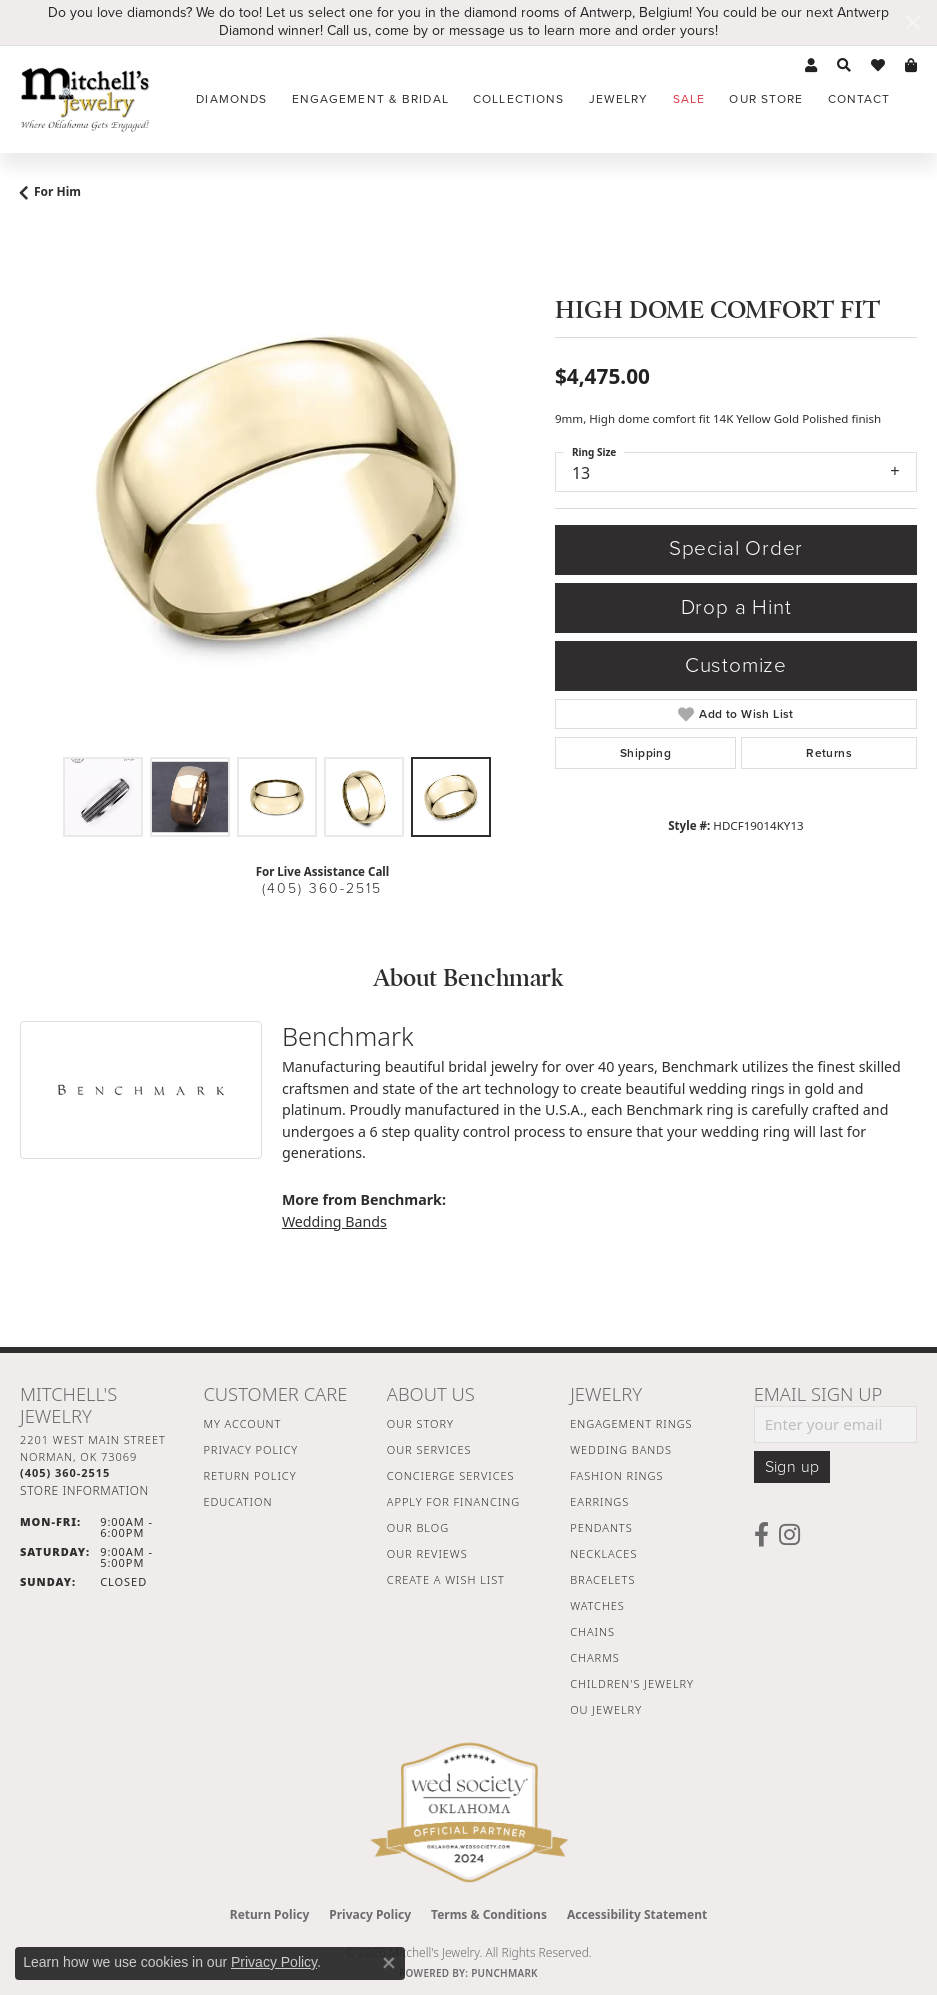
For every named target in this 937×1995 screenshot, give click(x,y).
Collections (518, 99)
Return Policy (249, 1475)
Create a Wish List (446, 1579)
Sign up (792, 1467)
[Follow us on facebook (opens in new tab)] (761, 1535)
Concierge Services (451, 1475)
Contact (859, 99)
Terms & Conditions (489, 1914)
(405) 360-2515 (322, 888)
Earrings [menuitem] (599, 1501)
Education (237, 1501)
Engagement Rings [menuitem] (631, 1423)
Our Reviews (427, 1553)
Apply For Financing (453, 1501)
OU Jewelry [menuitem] (606, 1709)
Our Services (429, 1449)
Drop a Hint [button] (736, 607)
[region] (277, 489)
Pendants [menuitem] (601, 1527)
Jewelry (619, 99)
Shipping (645, 753)
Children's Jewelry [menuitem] (632, 1683)
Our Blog (418, 1527)
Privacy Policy (250, 1449)
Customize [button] (736, 665)
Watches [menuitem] (597, 1605)
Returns (829, 753)
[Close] (912, 22)
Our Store (766, 99)
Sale (689, 99)
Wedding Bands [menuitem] (621, 1449)
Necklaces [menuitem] (603, 1553)
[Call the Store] (65, 1472)
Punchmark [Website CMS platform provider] (504, 1973)
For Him (57, 191)
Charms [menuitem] (594, 1657)
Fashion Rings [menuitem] (616, 1475)
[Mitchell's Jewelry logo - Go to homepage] (85, 99)
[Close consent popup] (389, 1963)
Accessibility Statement (637, 1914)
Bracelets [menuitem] (602, 1579)
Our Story (420, 1423)
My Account (242, 1423)
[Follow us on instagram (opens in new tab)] (789, 1535)
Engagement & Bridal (370, 99)
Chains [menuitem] (592, 1631)
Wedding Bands (334, 1221)
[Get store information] (84, 1490)
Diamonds (231, 99)
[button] (811, 66)
